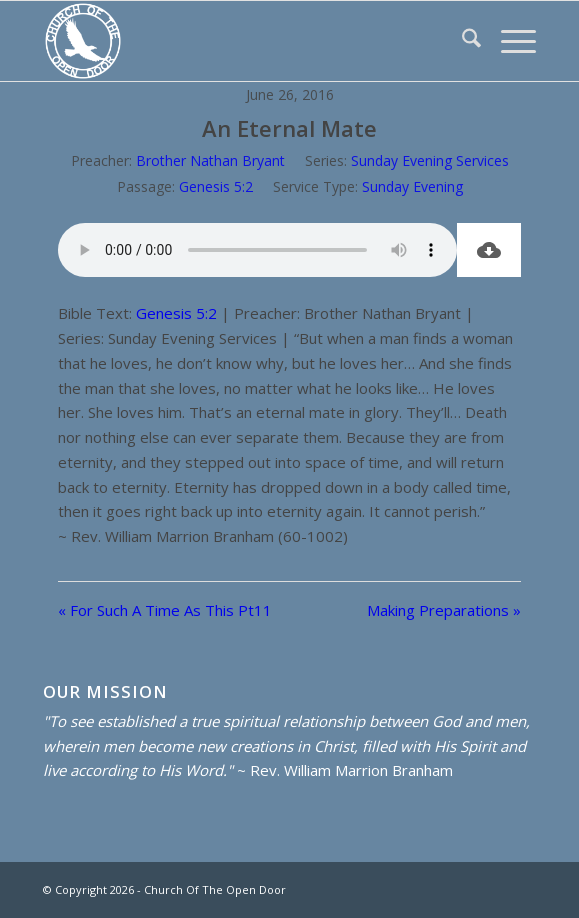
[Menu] (508, 41)
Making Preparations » (444, 610)
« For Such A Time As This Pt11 (165, 610)
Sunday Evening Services (430, 160)
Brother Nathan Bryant (210, 160)
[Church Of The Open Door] (240, 41)
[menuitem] (461, 41)
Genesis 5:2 (216, 186)
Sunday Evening (412, 186)
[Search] (461, 41)
